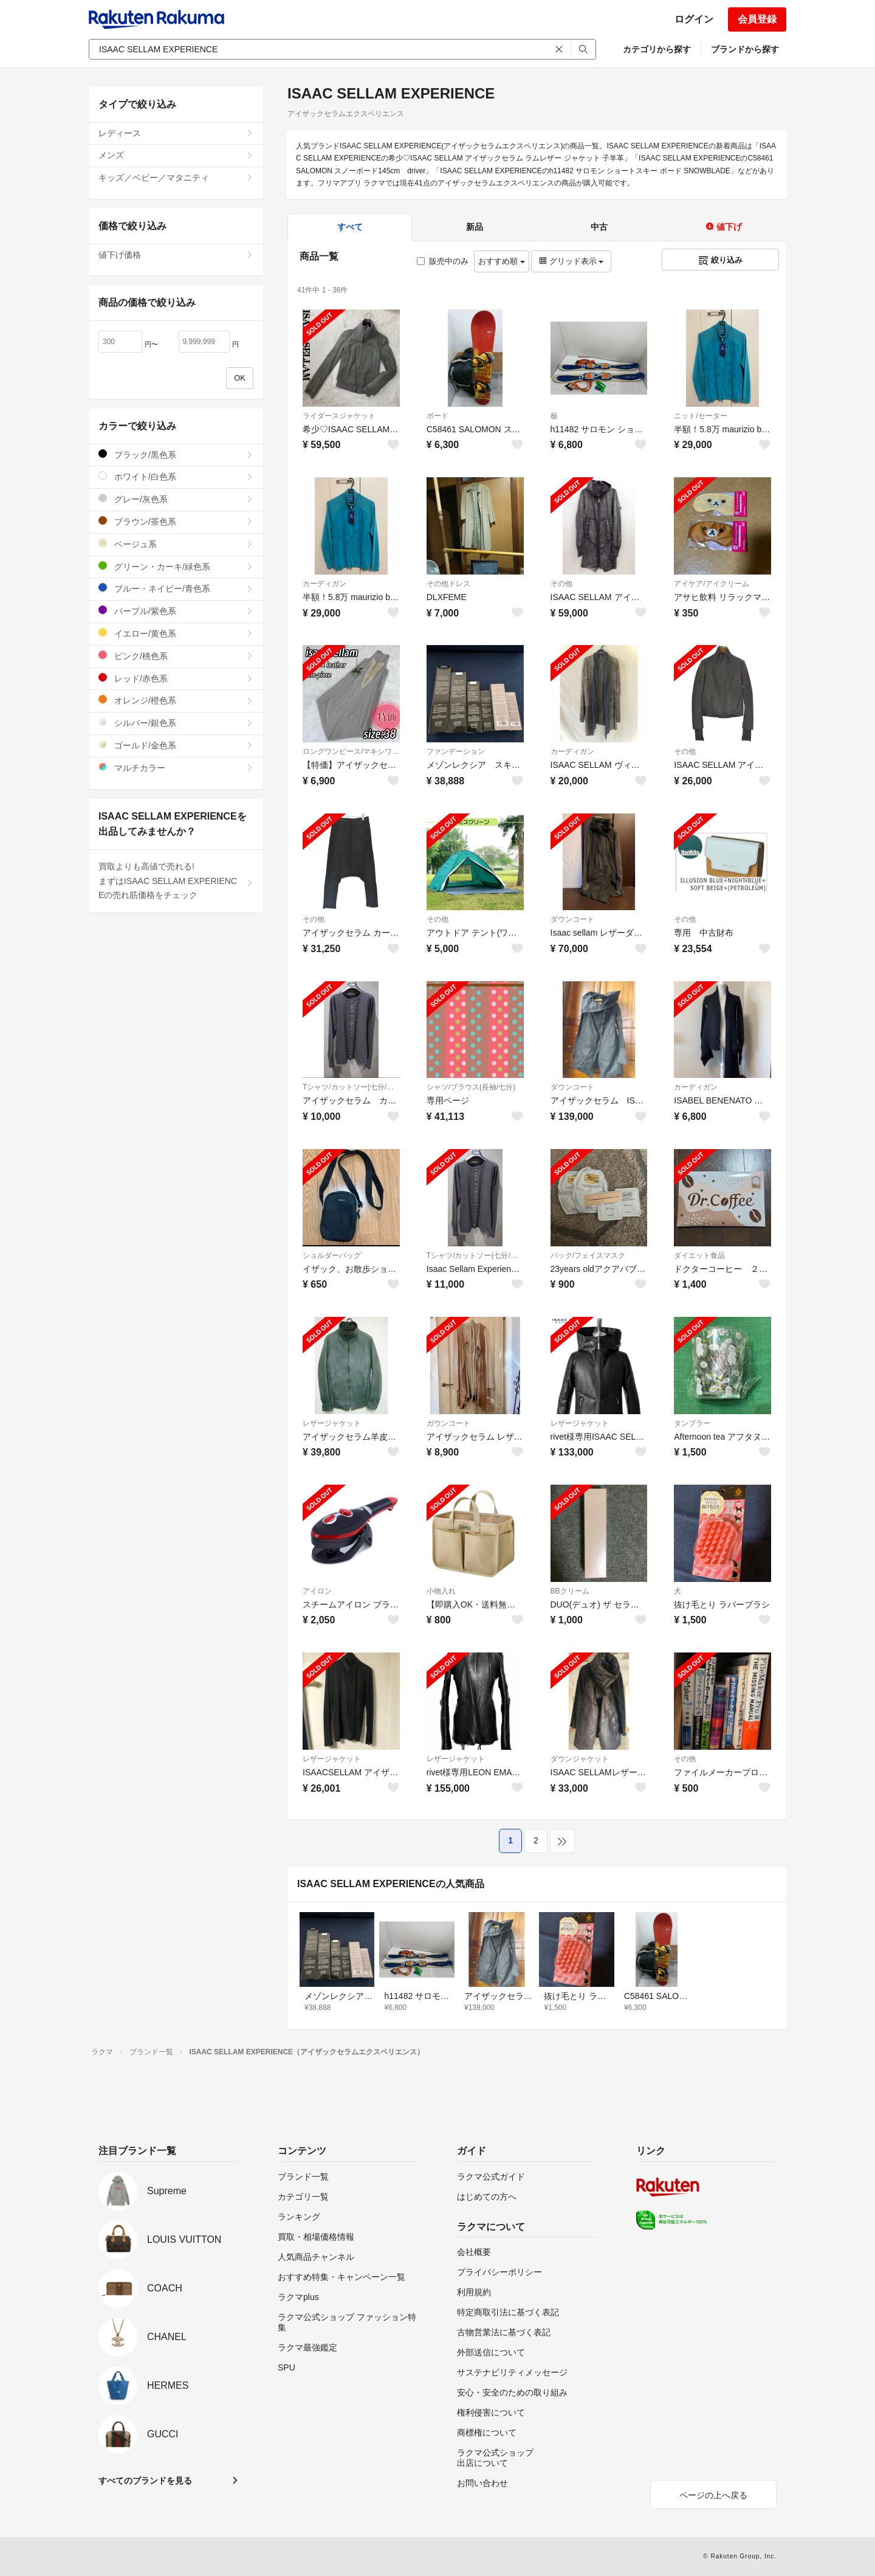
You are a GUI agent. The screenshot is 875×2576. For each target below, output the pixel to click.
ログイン (693, 19)
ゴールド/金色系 (175, 745)
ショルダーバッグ (332, 1255)
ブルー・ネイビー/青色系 (175, 588)
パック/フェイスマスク (588, 1255)
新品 (474, 227)
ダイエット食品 (699, 1255)
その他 (561, 583)
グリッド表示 (571, 261)
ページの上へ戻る (713, 2495)
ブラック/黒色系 (175, 454)
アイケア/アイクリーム (711, 583)
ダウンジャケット (580, 1759)
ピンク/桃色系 (175, 656)
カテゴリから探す (657, 49)
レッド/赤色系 (175, 678)
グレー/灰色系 (175, 499)
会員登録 (757, 19)
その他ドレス (448, 583)
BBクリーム (570, 1591)
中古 (599, 227)
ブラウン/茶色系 (175, 521)
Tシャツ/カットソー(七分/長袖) (351, 1087)
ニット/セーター (700, 416)
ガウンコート (448, 1423)
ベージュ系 (175, 544)
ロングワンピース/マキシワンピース (351, 751)
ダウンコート (572, 919)
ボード (437, 416)
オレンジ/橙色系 (175, 700)
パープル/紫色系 (175, 611)
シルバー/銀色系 (175, 722)
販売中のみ (442, 261)
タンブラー (692, 1423)
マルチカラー (175, 767)
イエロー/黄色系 (175, 633)
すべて (350, 227)
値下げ (723, 227)
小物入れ (441, 1591)
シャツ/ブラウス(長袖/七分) (471, 1087)
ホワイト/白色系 (175, 476)
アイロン (317, 1591)
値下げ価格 (175, 255)
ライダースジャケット (339, 416)
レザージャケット (332, 1423)
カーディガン (324, 583)
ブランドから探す (745, 49)
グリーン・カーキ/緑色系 (175, 566)
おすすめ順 (501, 261)
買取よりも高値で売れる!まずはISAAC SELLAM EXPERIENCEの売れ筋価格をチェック (175, 881)
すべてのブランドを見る (145, 2480)
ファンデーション (456, 751)
